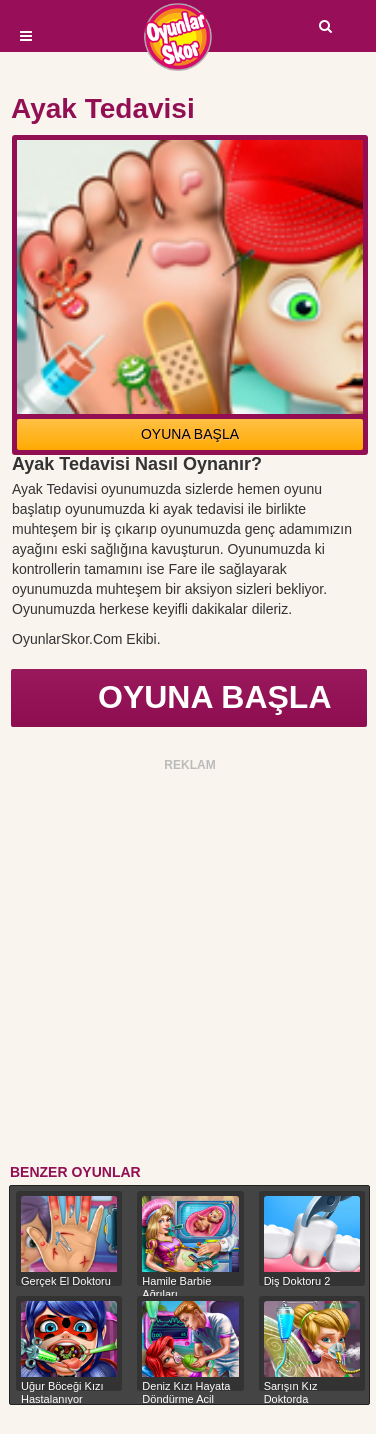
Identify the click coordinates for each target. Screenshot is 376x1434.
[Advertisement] (187, 964)
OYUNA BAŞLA (190, 434)
